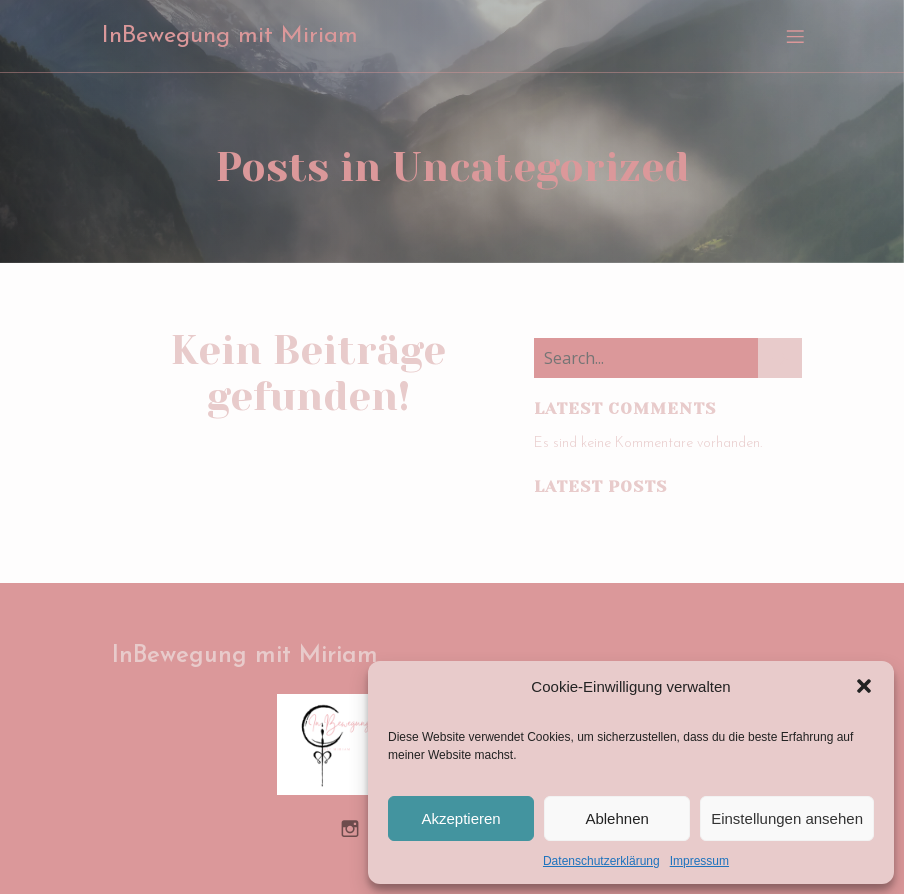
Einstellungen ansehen (787, 818)
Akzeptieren (460, 818)
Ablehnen (616, 818)
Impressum (699, 861)
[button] (864, 686)
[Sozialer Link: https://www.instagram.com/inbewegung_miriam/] (357, 826)
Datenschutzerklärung (601, 861)
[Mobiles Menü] (795, 35)
